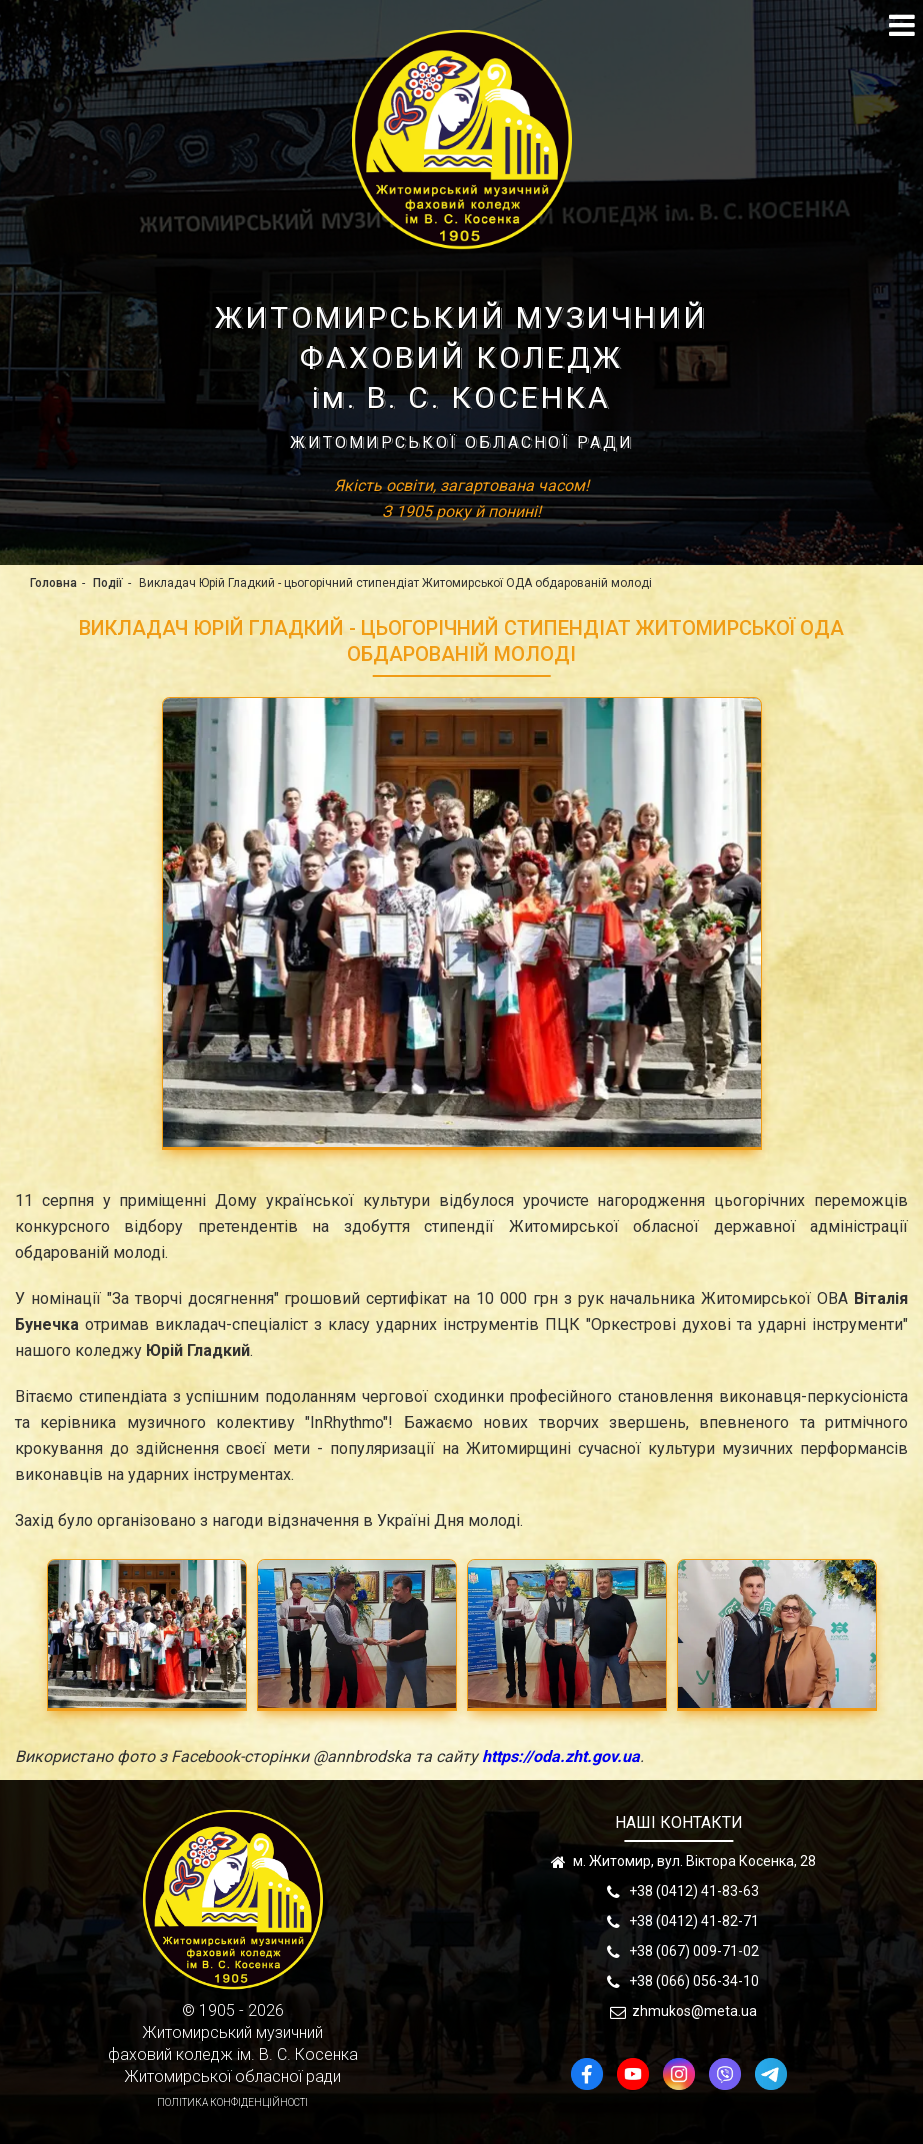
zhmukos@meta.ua (694, 2011)
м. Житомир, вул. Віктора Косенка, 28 (694, 1861)
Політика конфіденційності (232, 2102)
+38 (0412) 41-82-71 (694, 1921)
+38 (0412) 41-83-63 (694, 1891)
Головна (53, 583)
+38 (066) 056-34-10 (694, 1981)
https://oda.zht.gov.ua (561, 1756)
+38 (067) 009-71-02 (694, 1951)
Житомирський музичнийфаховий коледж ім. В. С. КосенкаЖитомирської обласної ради (233, 2054)
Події (108, 583)
